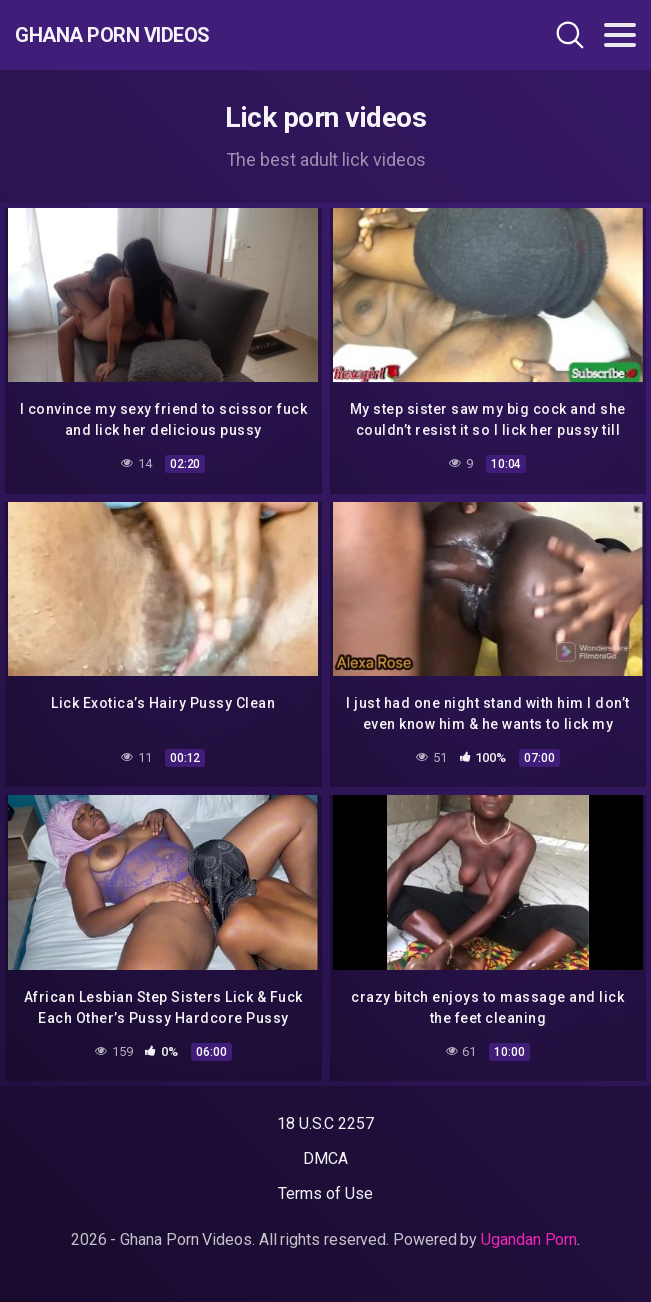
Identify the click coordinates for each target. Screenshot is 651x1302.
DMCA (325, 1158)
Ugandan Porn (529, 1239)
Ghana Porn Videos (112, 35)
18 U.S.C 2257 (325, 1123)
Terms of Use (325, 1193)
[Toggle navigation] (620, 35)
